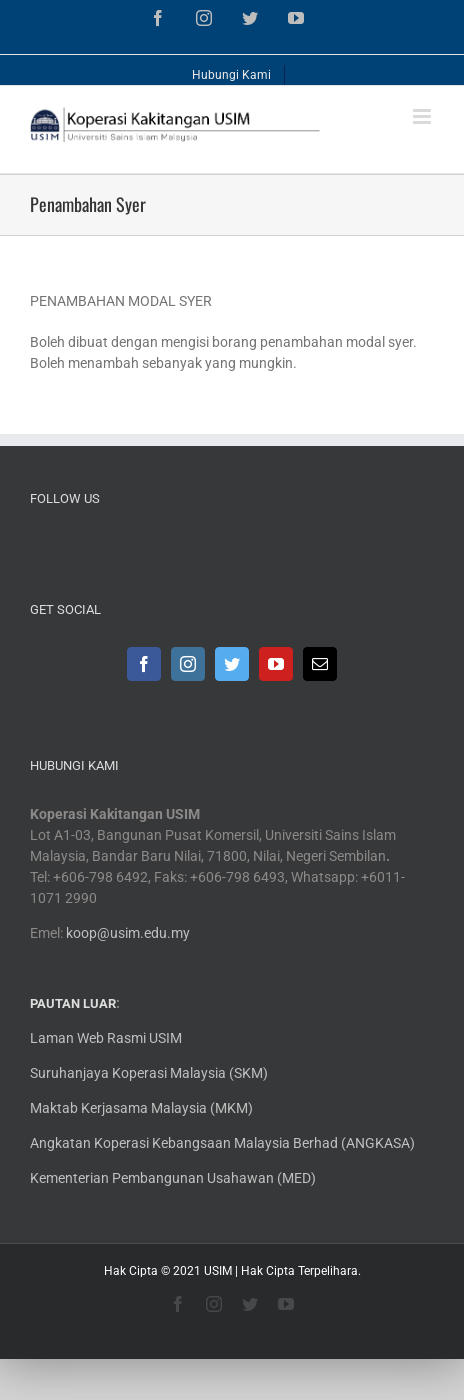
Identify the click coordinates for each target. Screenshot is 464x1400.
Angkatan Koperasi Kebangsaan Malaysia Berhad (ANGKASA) (222, 1143)
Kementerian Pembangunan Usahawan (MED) (173, 1178)
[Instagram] (188, 664)
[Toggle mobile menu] (423, 116)
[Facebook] (144, 664)
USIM (218, 1271)
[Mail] (320, 664)
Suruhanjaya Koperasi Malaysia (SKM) (149, 1073)
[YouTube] (276, 664)
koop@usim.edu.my (128, 933)
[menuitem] (232, 70)
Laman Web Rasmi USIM (106, 1038)
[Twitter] (232, 664)
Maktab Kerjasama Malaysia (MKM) (141, 1108)
